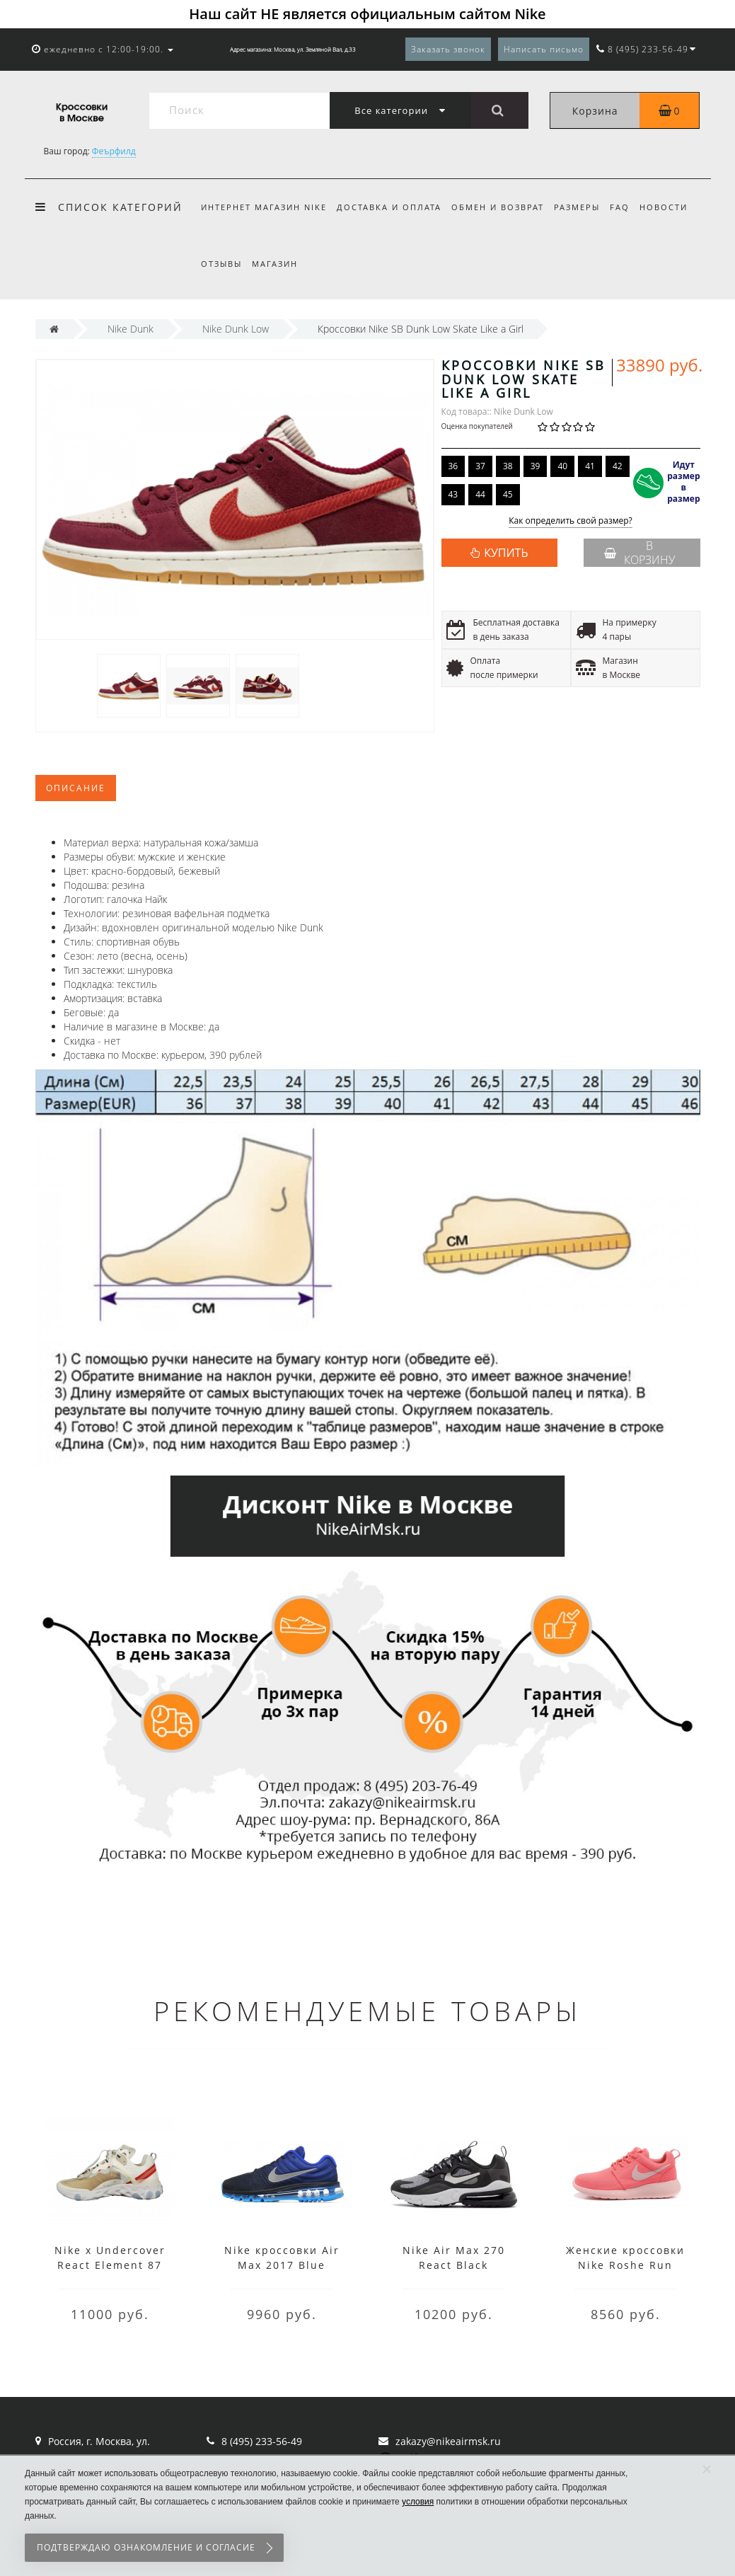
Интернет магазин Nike (264, 207)
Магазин (277, 263)
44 (480, 494)
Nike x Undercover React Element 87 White (110, 2265)
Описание (75, 788)
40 (562, 466)
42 (618, 466)
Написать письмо (544, 49)
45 (508, 494)
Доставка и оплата (391, 207)
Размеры (583, 207)
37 (480, 466)
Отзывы (221, 263)
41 (590, 466)
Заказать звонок (448, 49)
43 (453, 494)
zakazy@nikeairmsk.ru (448, 2441)
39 (535, 466)
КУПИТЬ (506, 553)
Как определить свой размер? (570, 521)
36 (453, 466)
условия (418, 2502)
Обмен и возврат (502, 207)
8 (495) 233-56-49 (261, 2441)
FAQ (629, 207)
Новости (675, 207)
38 (508, 466)
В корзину (639, 553)
